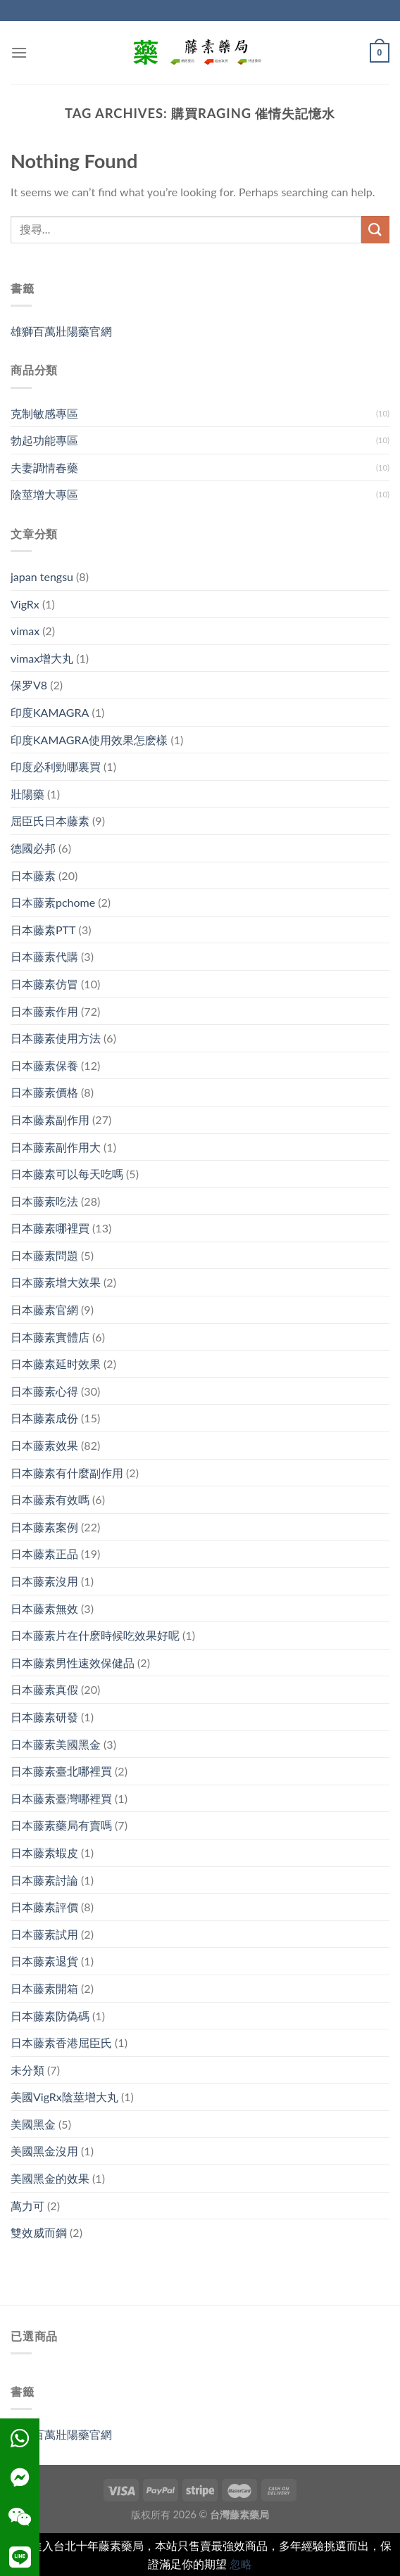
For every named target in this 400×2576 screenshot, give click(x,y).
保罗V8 (29, 684)
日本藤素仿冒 (44, 983)
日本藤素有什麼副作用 (67, 1472)
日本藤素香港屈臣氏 (61, 2042)
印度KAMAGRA (50, 712)
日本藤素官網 (44, 1309)
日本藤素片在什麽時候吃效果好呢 (95, 1635)
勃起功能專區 (44, 440)
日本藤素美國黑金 (56, 1744)
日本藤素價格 (44, 1092)
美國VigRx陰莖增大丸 (64, 2096)
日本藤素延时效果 (56, 1363)
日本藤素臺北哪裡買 (61, 1771)
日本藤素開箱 (44, 1988)
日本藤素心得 (44, 1391)
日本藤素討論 (44, 1880)
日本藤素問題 (44, 1255)
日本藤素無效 (44, 1608)
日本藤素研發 (44, 1716)
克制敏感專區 (44, 413)
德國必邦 (33, 848)
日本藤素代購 (44, 956)
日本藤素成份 (44, 1417)
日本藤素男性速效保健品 (73, 1662)
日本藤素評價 (44, 1906)
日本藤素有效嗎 (50, 1499)
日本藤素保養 (44, 1065)
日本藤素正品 (44, 1553)
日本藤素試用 (44, 1934)
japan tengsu (42, 576)
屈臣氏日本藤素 (50, 820)
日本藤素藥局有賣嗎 (61, 1825)
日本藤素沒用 (44, 1581)
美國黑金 (33, 2124)
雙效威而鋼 (39, 2232)
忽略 (241, 2563)
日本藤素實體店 (50, 1337)
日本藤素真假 (44, 1689)
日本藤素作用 (44, 1011)
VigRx (25, 604)
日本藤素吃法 (44, 1201)
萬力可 (27, 2205)
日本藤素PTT (43, 929)
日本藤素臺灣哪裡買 (61, 1798)
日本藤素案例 (44, 1527)
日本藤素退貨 (44, 1961)
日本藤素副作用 (50, 1119)
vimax (25, 630)
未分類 (27, 2070)
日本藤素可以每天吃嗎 (67, 1173)
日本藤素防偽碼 (50, 2015)
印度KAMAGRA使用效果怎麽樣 (89, 739)
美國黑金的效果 (50, 2178)
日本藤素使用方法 (56, 1038)
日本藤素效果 (44, 1445)
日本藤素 (33, 875)
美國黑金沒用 (44, 2150)
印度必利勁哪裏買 (56, 766)
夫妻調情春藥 (44, 467)
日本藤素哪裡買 (50, 1228)
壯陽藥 (27, 794)
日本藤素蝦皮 (44, 1852)
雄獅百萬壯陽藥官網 (61, 331)
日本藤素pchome (53, 902)
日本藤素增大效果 (56, 1282)
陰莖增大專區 (44, 494)
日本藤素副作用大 (56, 1147)
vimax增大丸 (42, 658)
